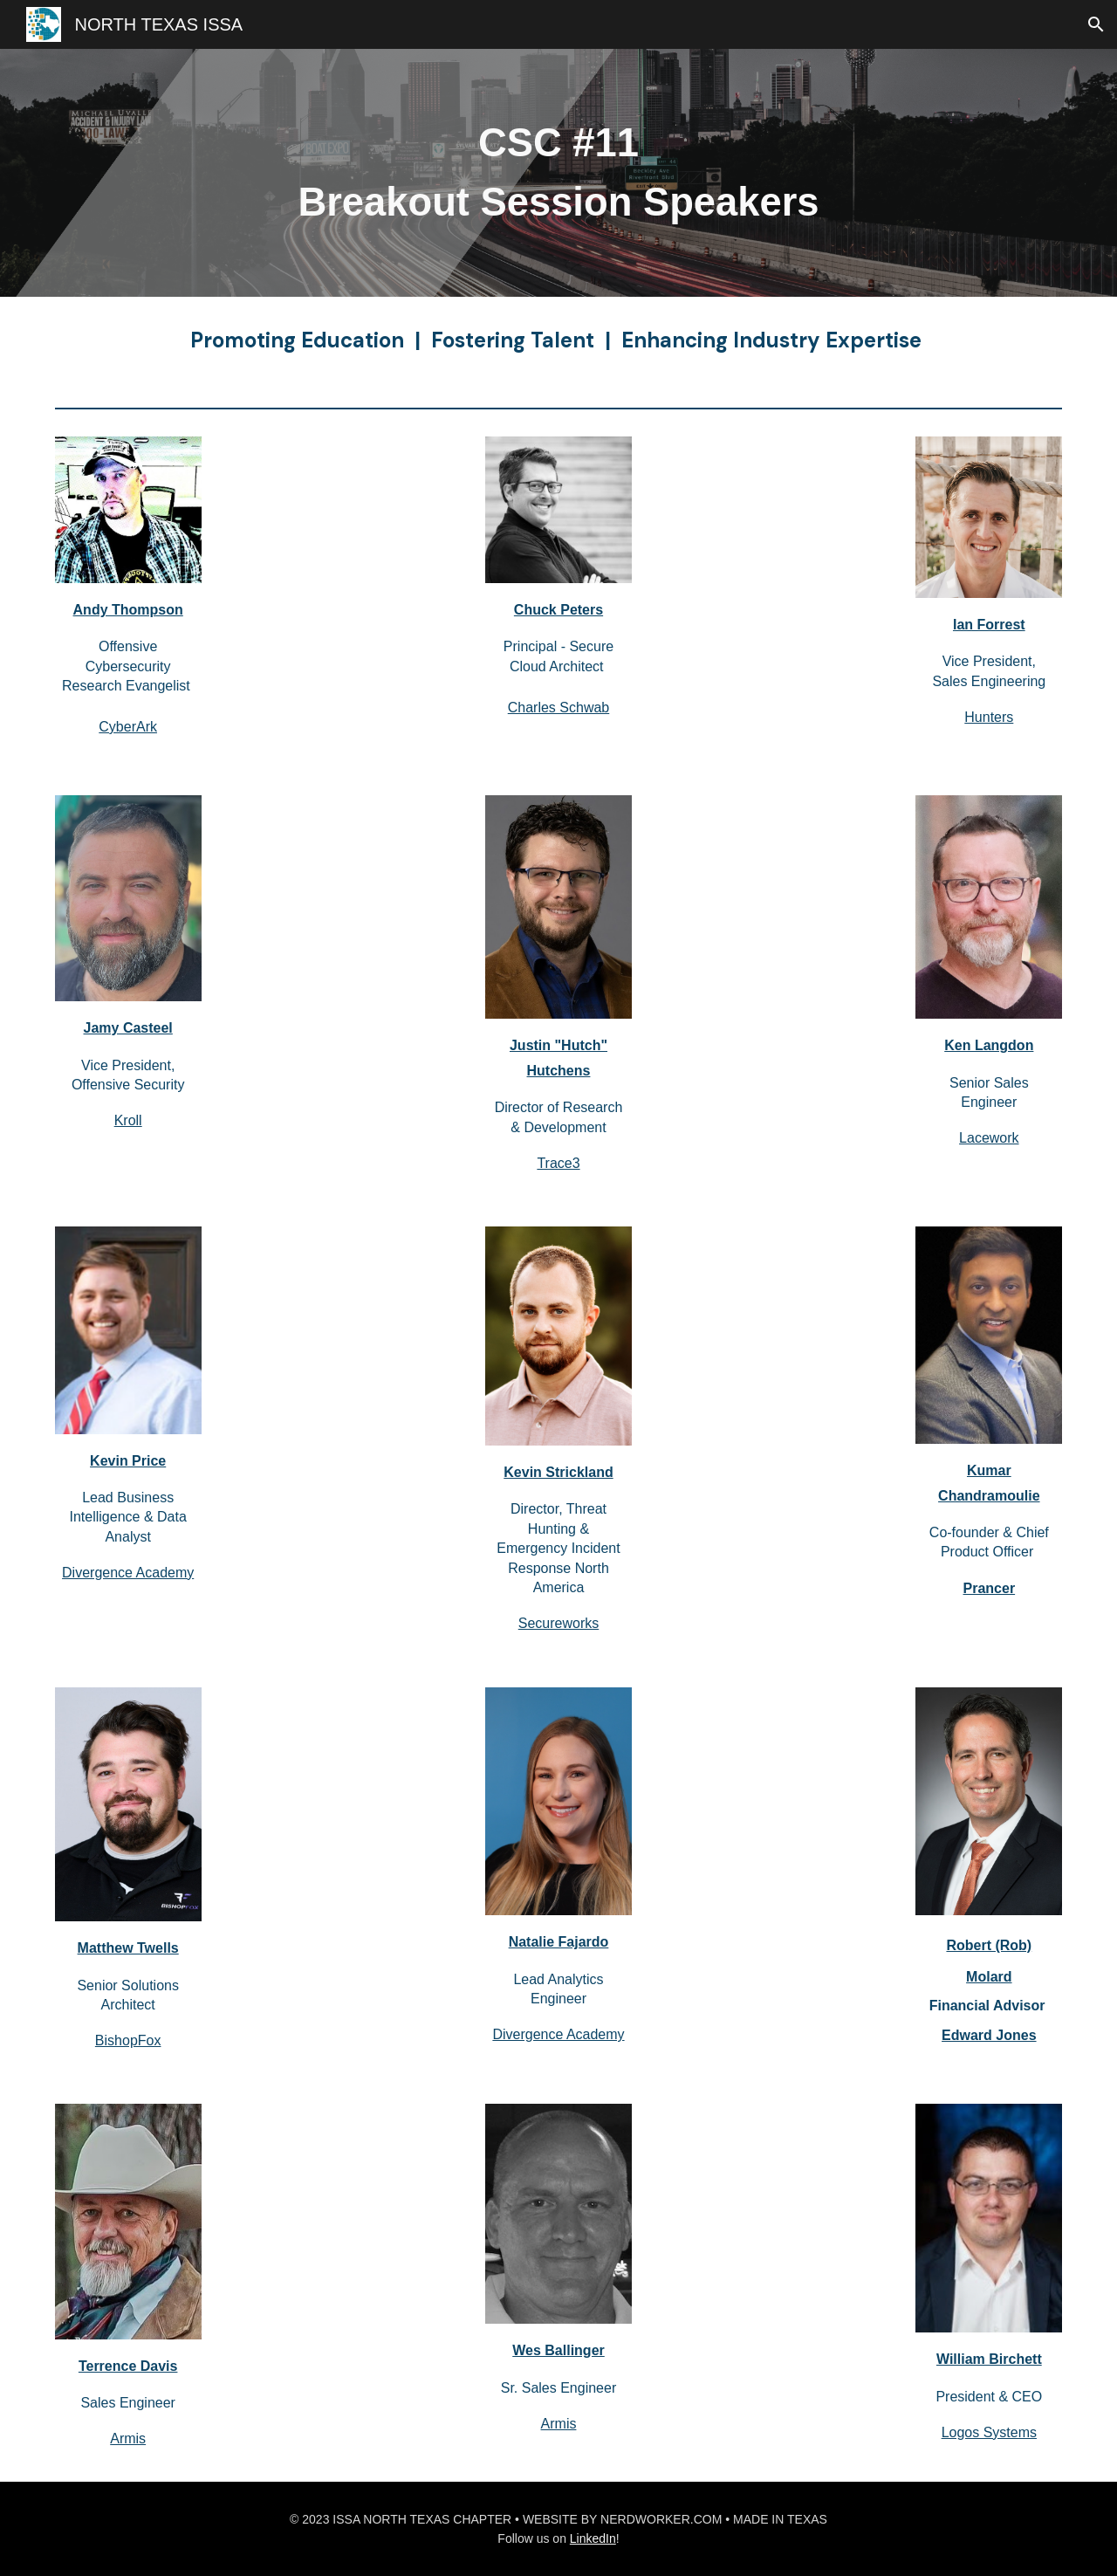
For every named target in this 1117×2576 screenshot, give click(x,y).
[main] (558, 173)
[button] (1096, 24)
